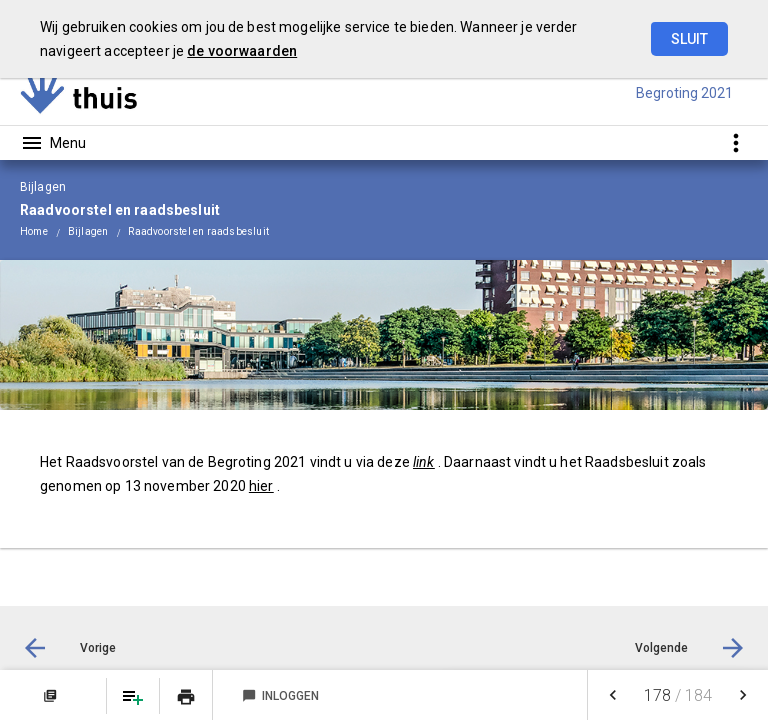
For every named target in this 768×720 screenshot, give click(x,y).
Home (34, 231)
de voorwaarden (242, 51)
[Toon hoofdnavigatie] (53, 143)
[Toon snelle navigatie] (735, 142)
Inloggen (280, 696)
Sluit (689, 39)
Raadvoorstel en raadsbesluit (198, 231)
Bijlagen (88, 231)
